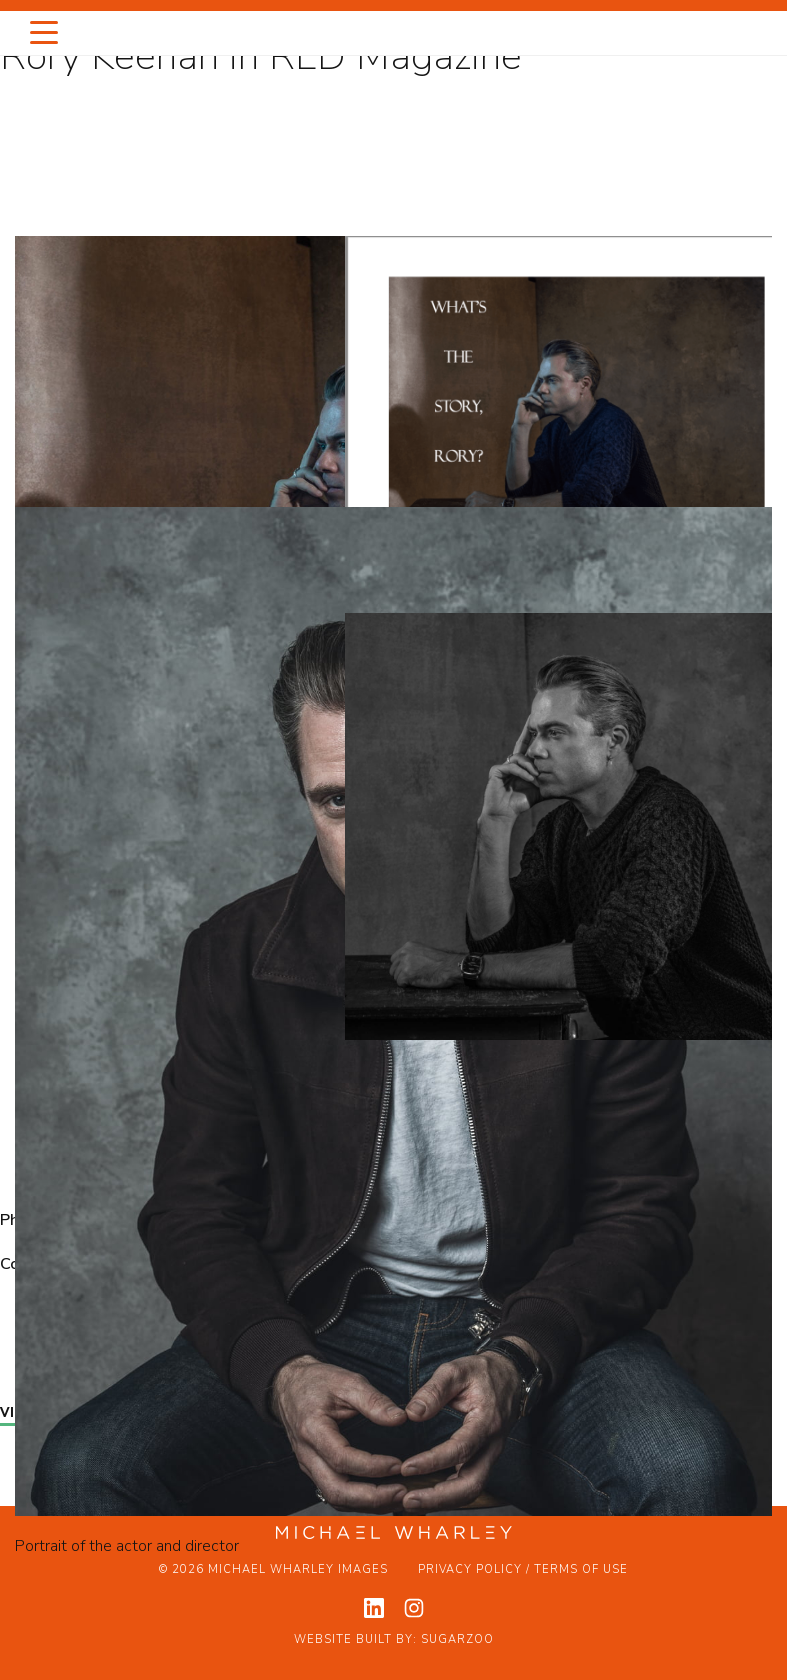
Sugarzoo (457, 1639)
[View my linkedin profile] (374, 1608)
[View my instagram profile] (414, 1608)
